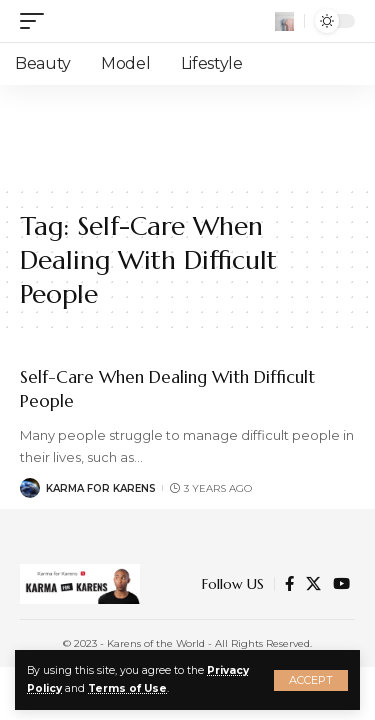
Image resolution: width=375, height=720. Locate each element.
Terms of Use (127, 688)
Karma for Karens (101, 488)
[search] (284, 21)
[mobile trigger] (37, 21)
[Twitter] (313, 584)
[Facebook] (289, 584)
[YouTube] (341, 584)
